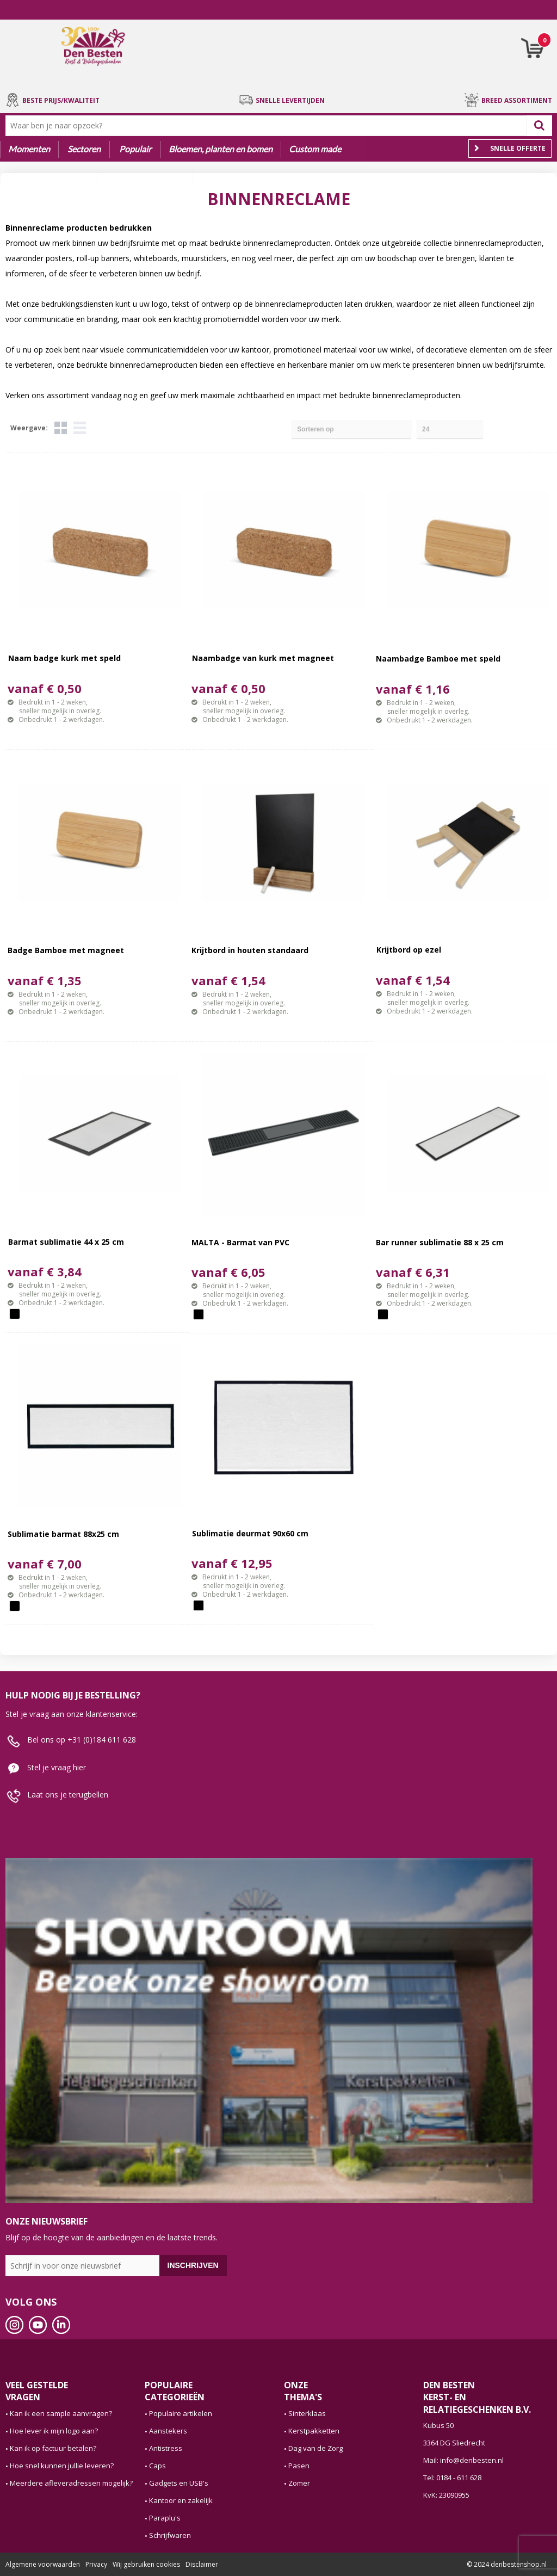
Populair (135, 149)
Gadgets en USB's (178, 2483)
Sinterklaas (307, 2413)
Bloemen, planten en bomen (221, 149)
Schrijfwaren (170, 2535)
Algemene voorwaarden (42, 2564)
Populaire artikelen (180, 2413)
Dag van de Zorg (315, 2448)
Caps (157, 2465)
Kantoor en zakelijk (181, 2500)
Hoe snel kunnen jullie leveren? (62, 2465)
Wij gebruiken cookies (146, 2564)
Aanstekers (168, 2431)
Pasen (299, 2465)
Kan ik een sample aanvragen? (61, 2413)
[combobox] (268, 125)
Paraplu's (165, 2518)
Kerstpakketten (313, 2431)
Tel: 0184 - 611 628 (452, 2477)
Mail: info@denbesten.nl (463, 2460)
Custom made (315, 149)
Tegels (60, 428)
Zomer (299, 2483)
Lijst (79, 428)
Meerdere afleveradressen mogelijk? (71, 2483)
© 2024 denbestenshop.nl (507, 2564)
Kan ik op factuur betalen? (53, 2448)
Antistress (165, 2448)
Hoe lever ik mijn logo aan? (54, 2431)
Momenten (29, 149)
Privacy (96, 2564)
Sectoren (84, 149)
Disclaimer (201, 2564)
